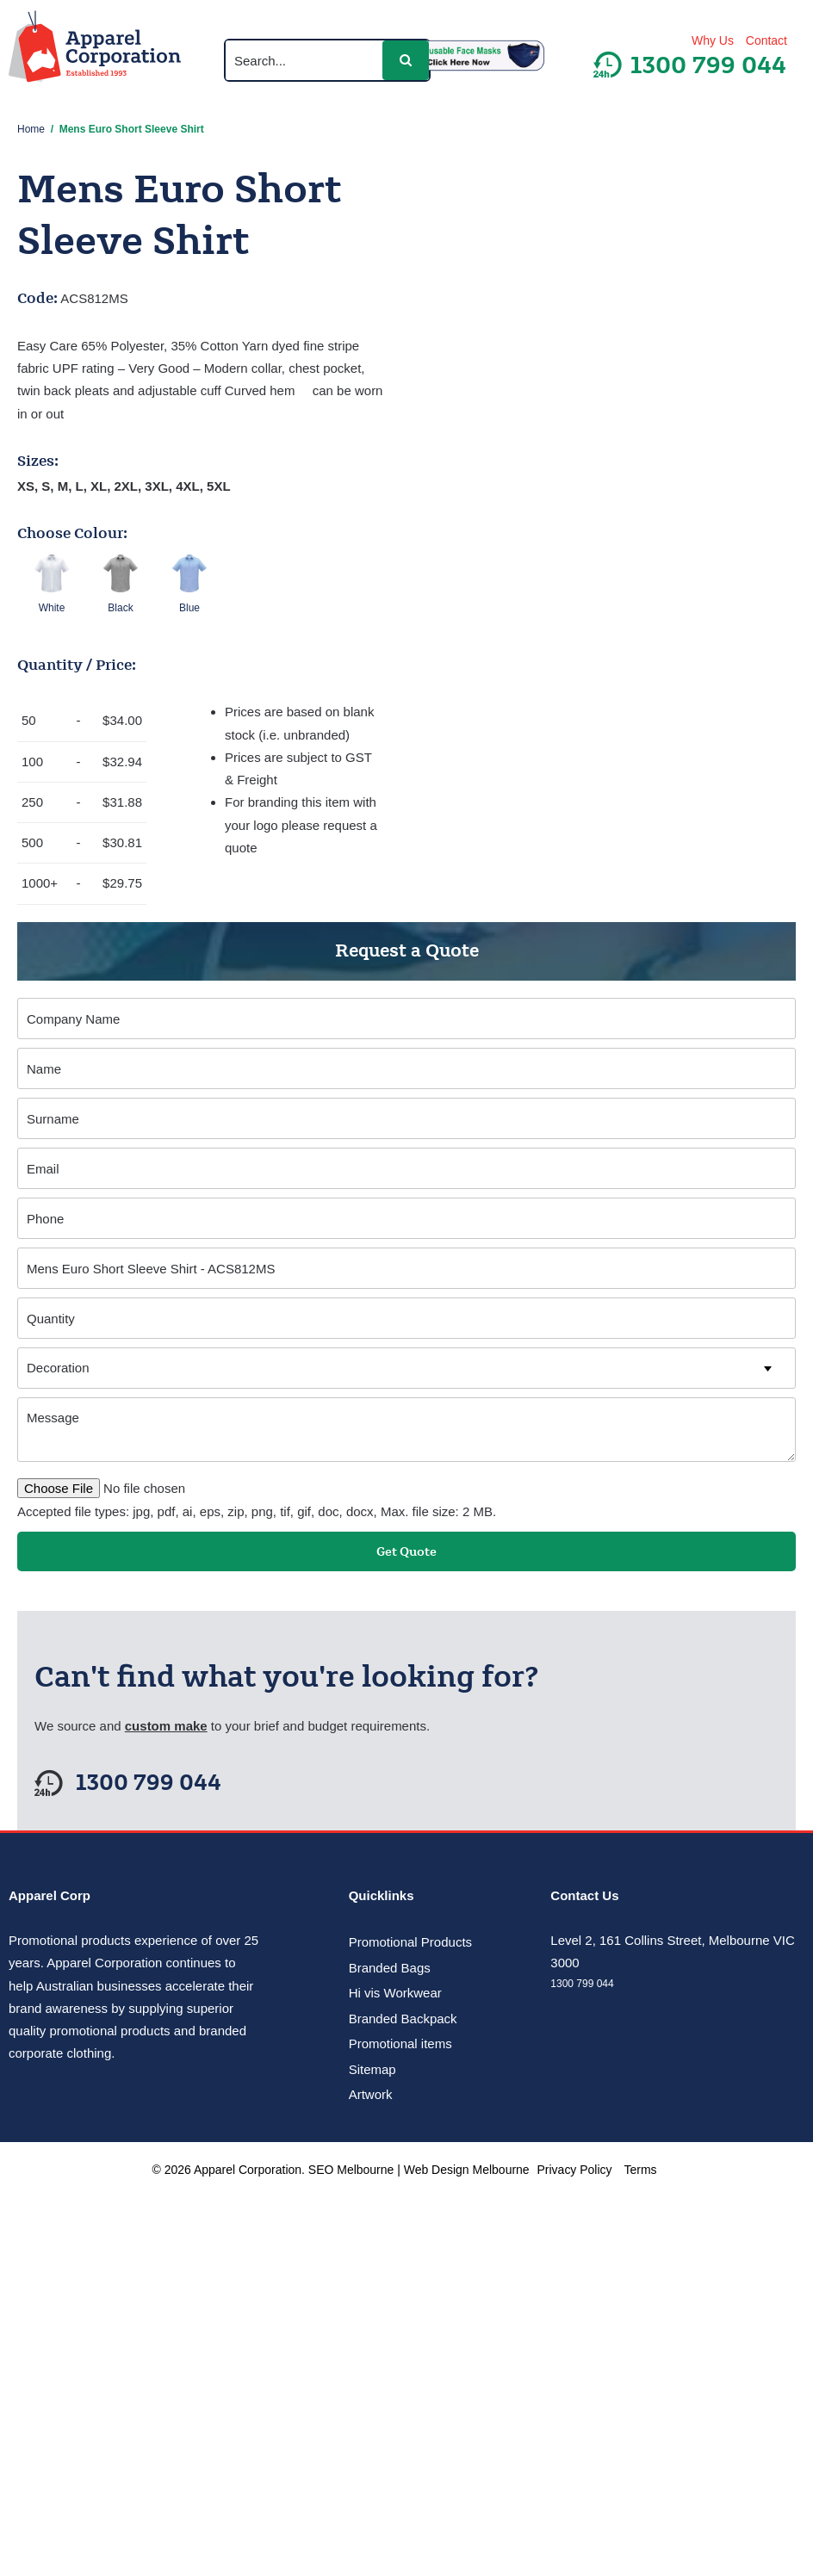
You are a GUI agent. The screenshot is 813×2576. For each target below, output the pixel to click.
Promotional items (400, 2043)
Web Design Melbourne (467, 2170)
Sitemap (372, 2069)
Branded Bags (390, 1967)
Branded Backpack (403, 2018)
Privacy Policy (574, 2170)
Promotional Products (410, 1942)
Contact (766, 40)
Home (31, 129)
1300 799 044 (148, 1783)
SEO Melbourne (351, 2170)
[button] (405, 60)
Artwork (371, 2094)
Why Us (713, 40)
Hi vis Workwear (395, 1992)
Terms (640, 2170)
